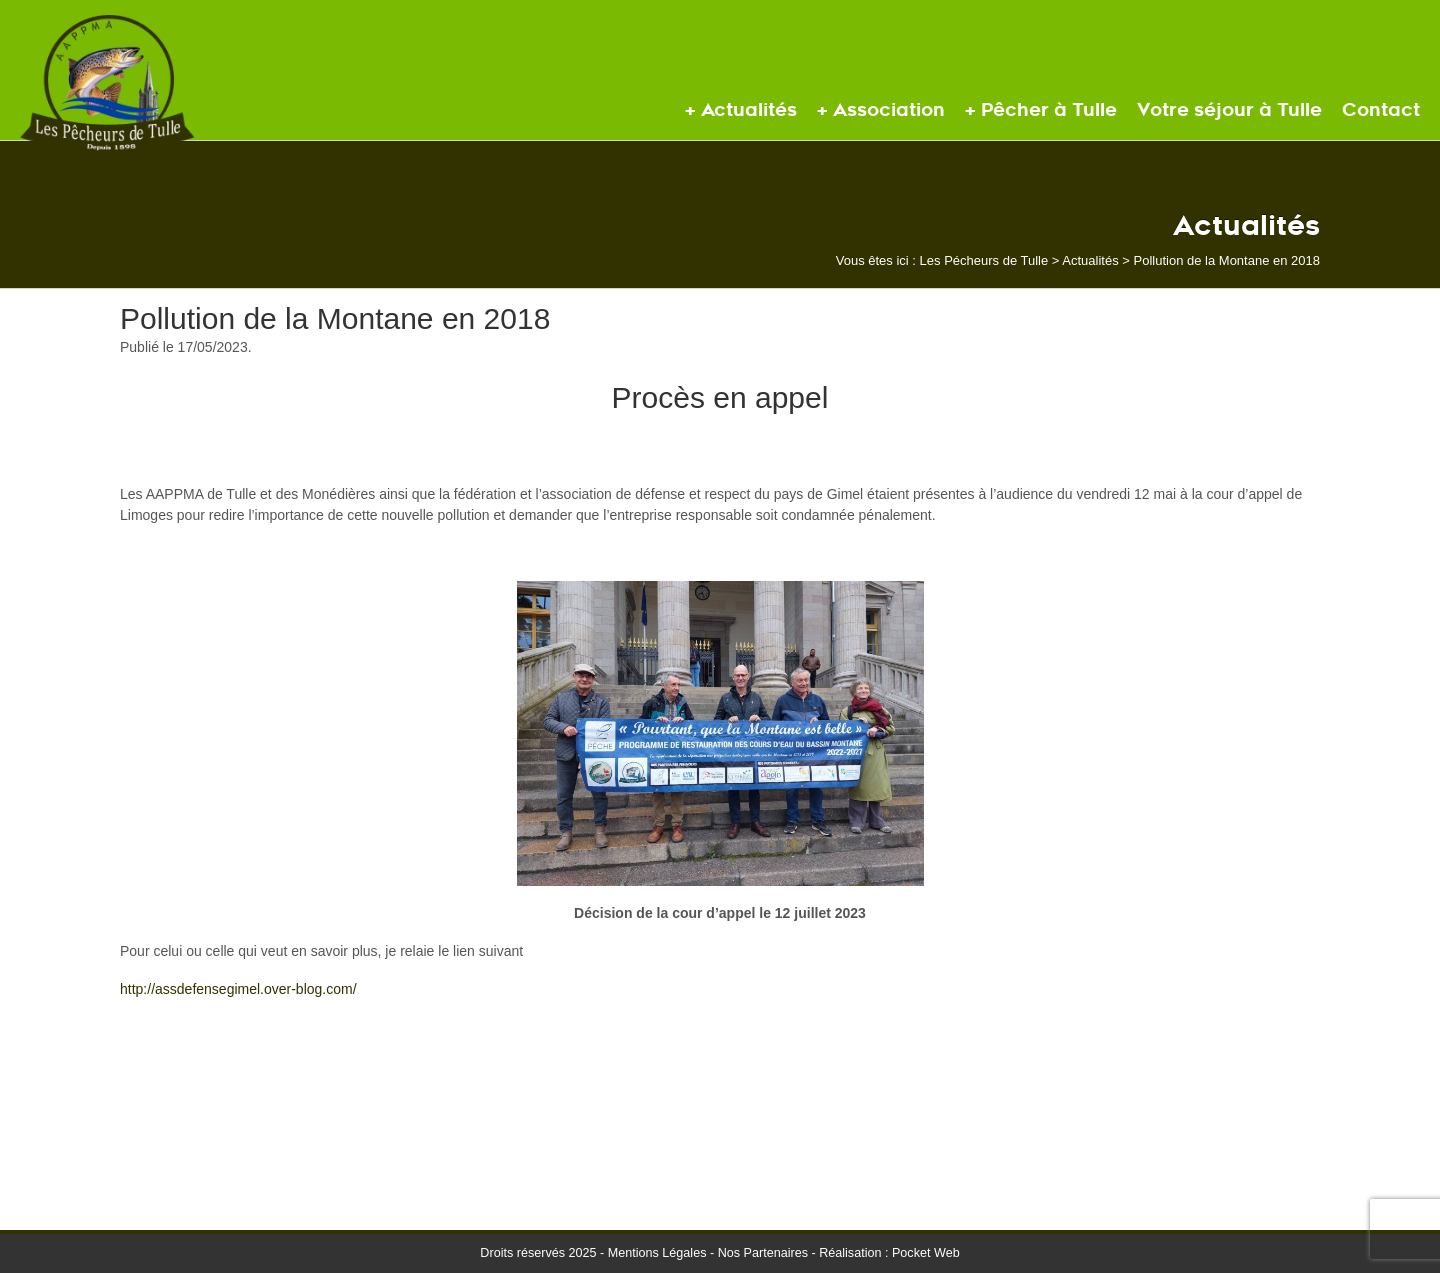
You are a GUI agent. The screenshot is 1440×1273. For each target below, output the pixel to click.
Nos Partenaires (763, 1253)
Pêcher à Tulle (1049, 110)
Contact (1381, 110)
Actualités (749, 110)
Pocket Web (926, 1253)
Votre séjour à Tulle (1229, 110)
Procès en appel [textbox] (720, 397)
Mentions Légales (657, 1253)
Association (889, 110)
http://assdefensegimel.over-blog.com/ (238, 989)
